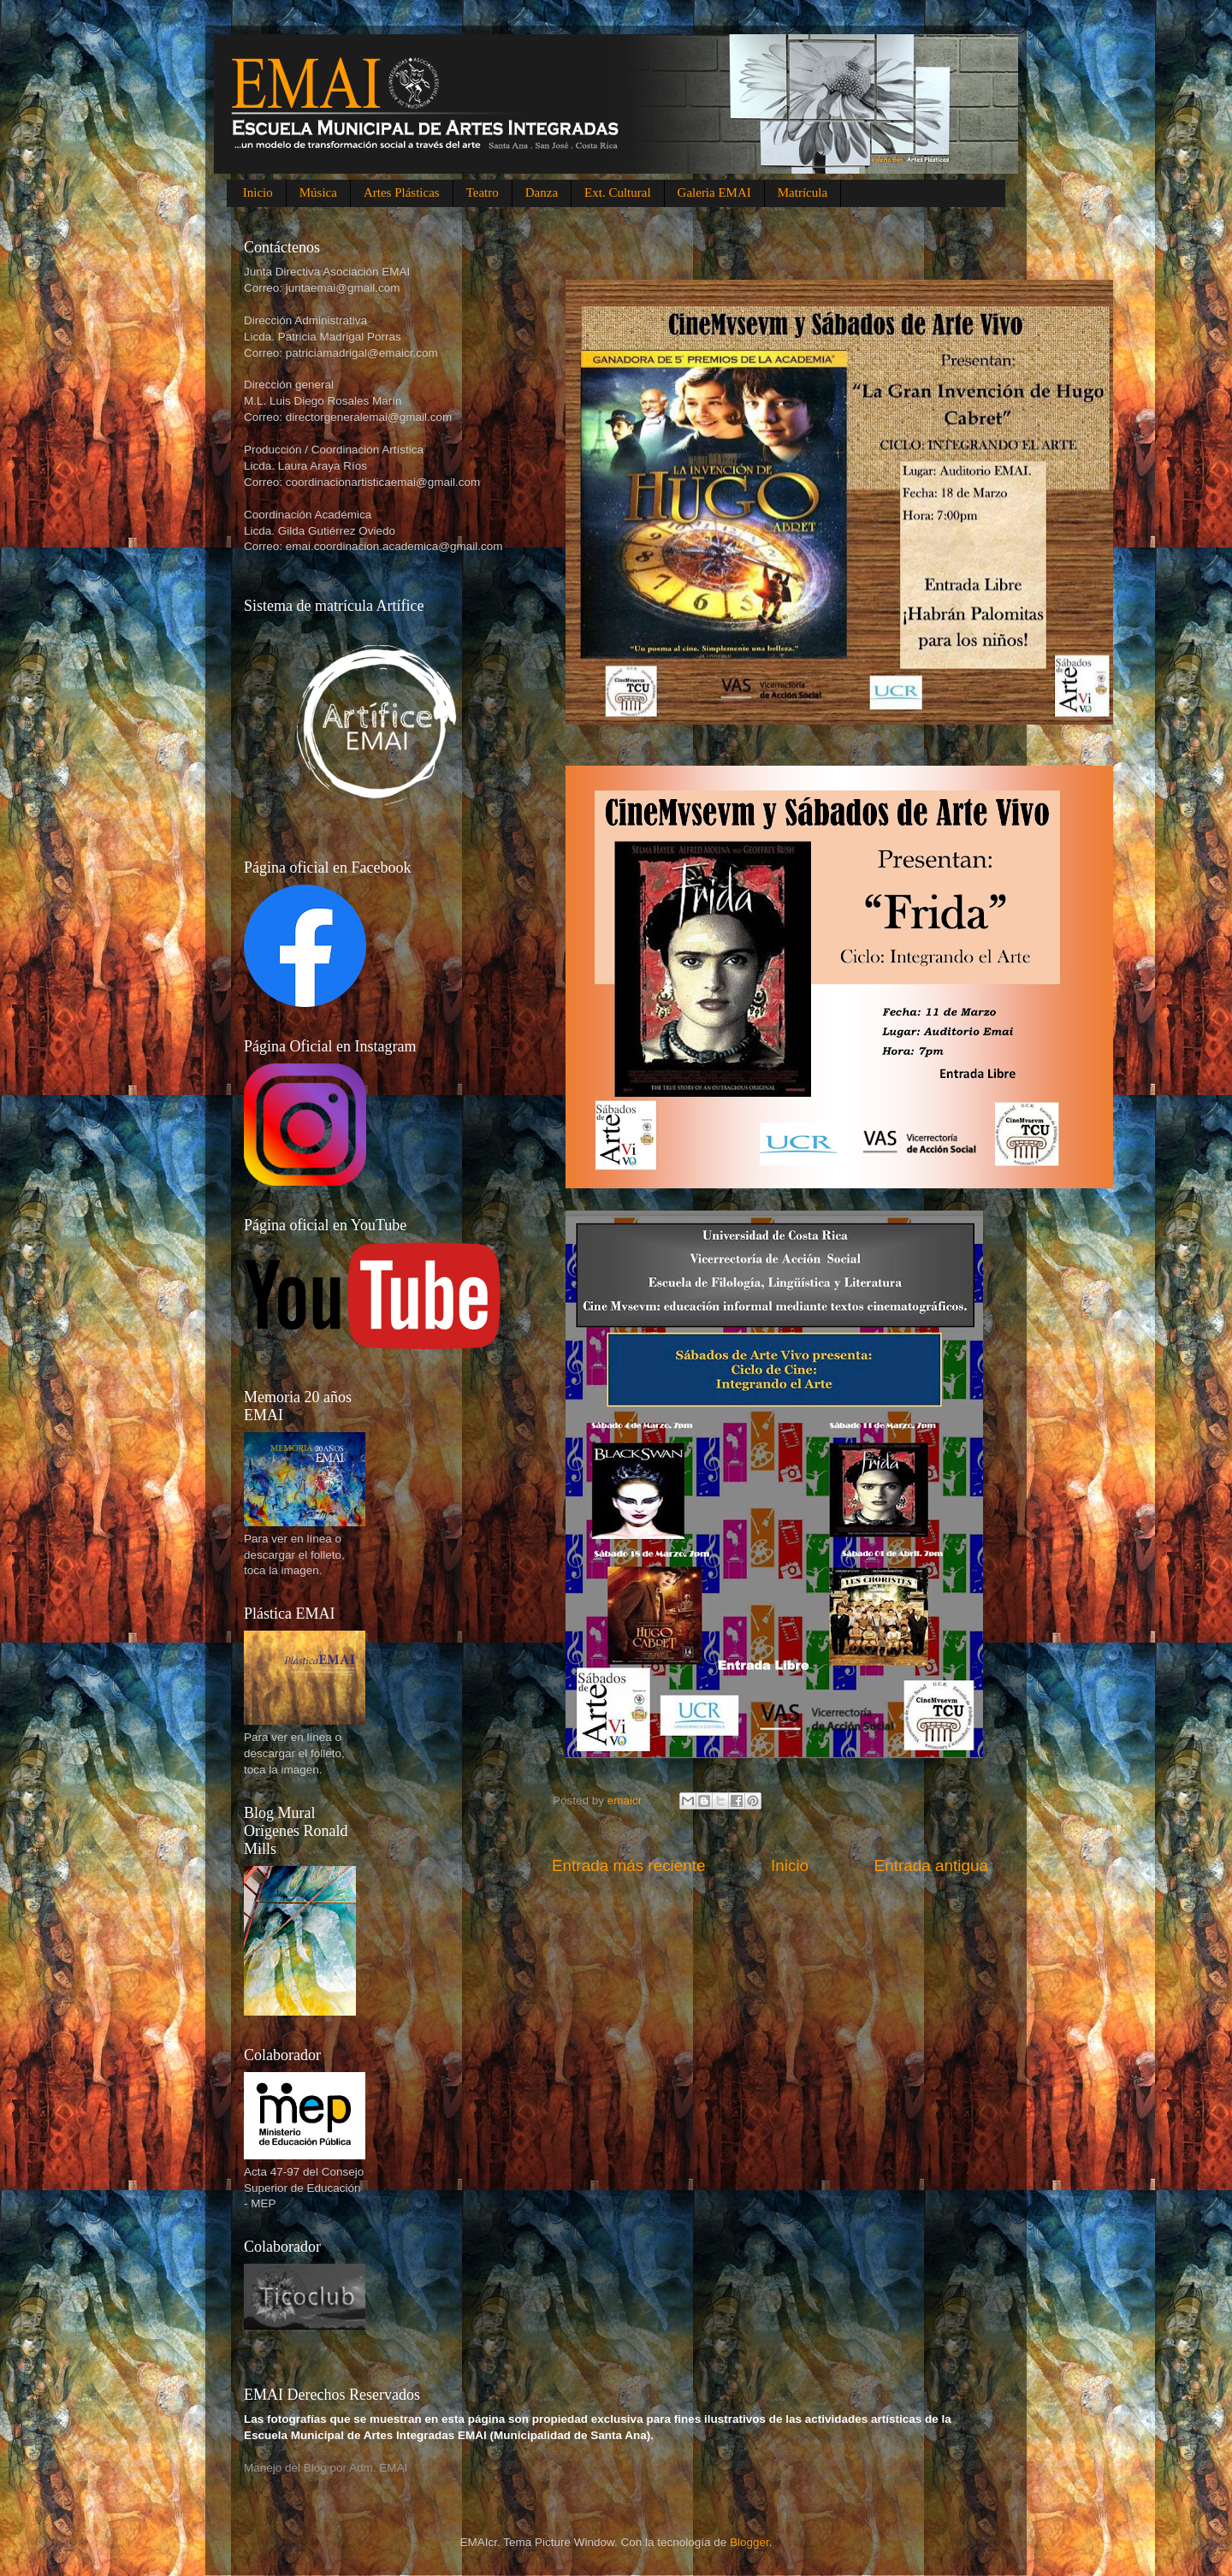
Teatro (482, 192)
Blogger (749, 2542)
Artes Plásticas (402, 192)
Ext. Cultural (617, 192)
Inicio (258, 192)
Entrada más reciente (629, 1865)
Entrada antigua (931, 1865)
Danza (541, 192)
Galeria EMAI (714, 192)
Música (318, 192)
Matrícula (802, 192)
